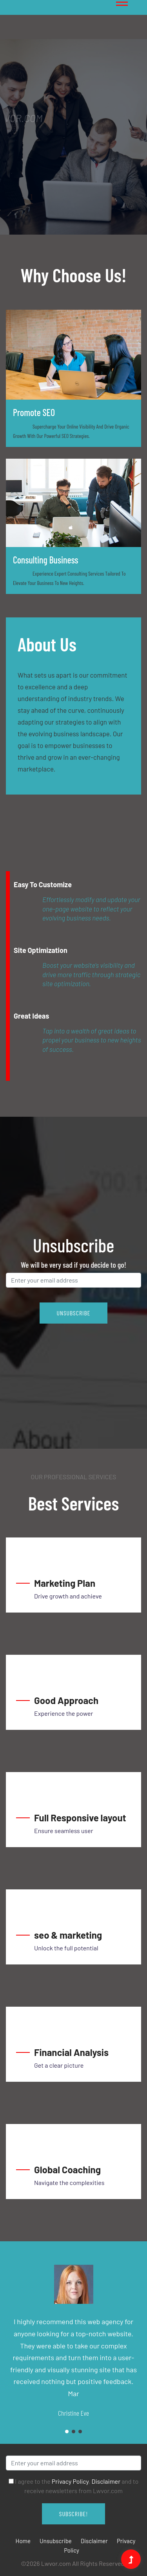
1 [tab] (31, 196)
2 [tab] (73, 2431)
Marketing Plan (64, 1583)
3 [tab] (80, 2431)
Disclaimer (106, 2481)
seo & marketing (68, 1934)
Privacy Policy (70, 2481)
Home (23, 2540)
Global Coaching (67, 2169)
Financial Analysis (71, 2052)
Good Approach (66, 1700)
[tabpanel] (73, 137)
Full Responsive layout (80, 1817)
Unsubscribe (56, 2540)
